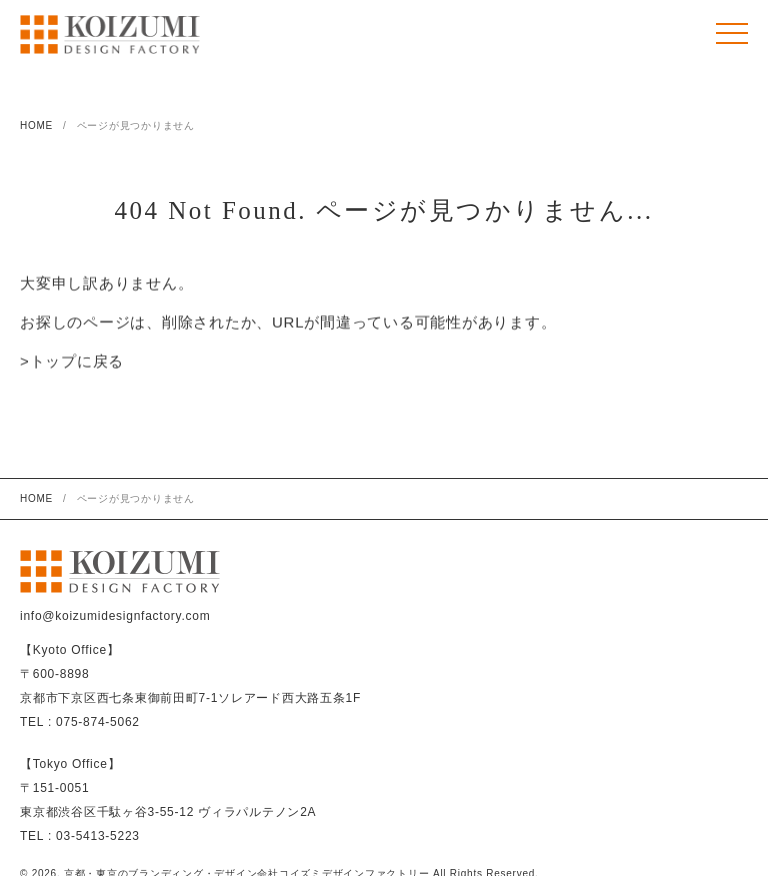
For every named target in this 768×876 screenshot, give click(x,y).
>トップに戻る (72, 362)
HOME (36, 125)
